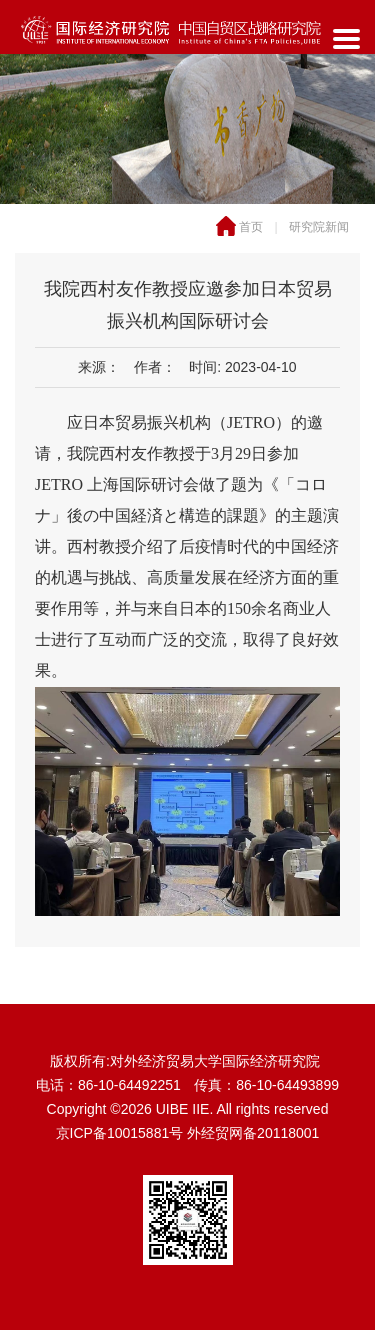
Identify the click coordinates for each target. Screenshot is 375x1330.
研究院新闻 (319, 227)
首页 (251, 227)
